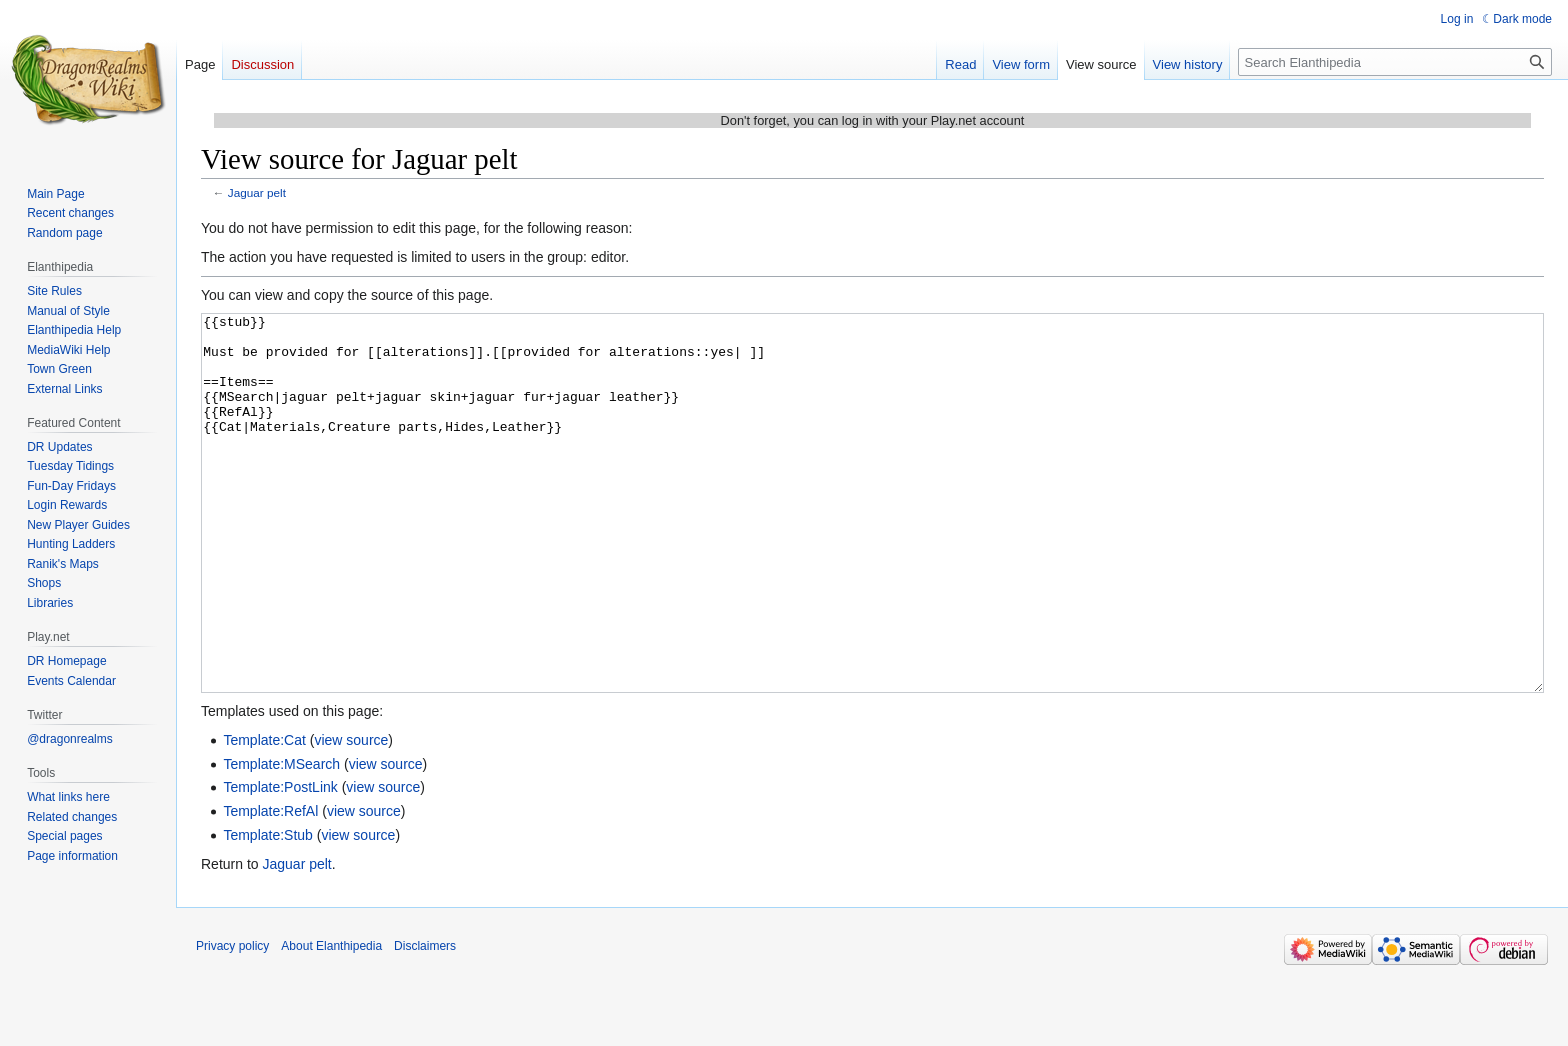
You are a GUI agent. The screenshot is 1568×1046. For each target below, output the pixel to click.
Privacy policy (232, 1021)
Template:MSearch (281, 839)
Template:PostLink (280, 862)
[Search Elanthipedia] (1395, 62)
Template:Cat (264, 815)
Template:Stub (268, 910)
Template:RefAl (270, 886)
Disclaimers (425, 1021)
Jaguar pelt (257, 192)
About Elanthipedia (331, 1021)
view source (351, 815)
